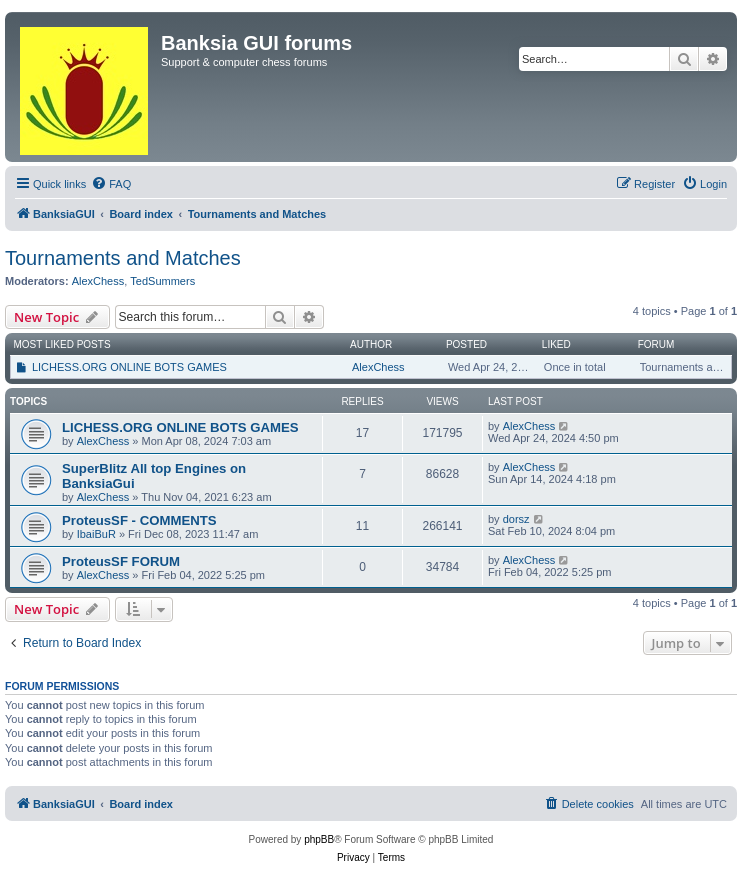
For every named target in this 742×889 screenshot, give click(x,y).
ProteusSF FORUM (121, 561)
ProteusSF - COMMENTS (139, 520)
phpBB (319, 839)
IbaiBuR (96, 534)
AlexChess (98, 281)
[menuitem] (111, 184)
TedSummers (162, 281)
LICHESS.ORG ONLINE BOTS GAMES (129, 367)
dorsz (516, 519)
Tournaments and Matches (123, 258)
